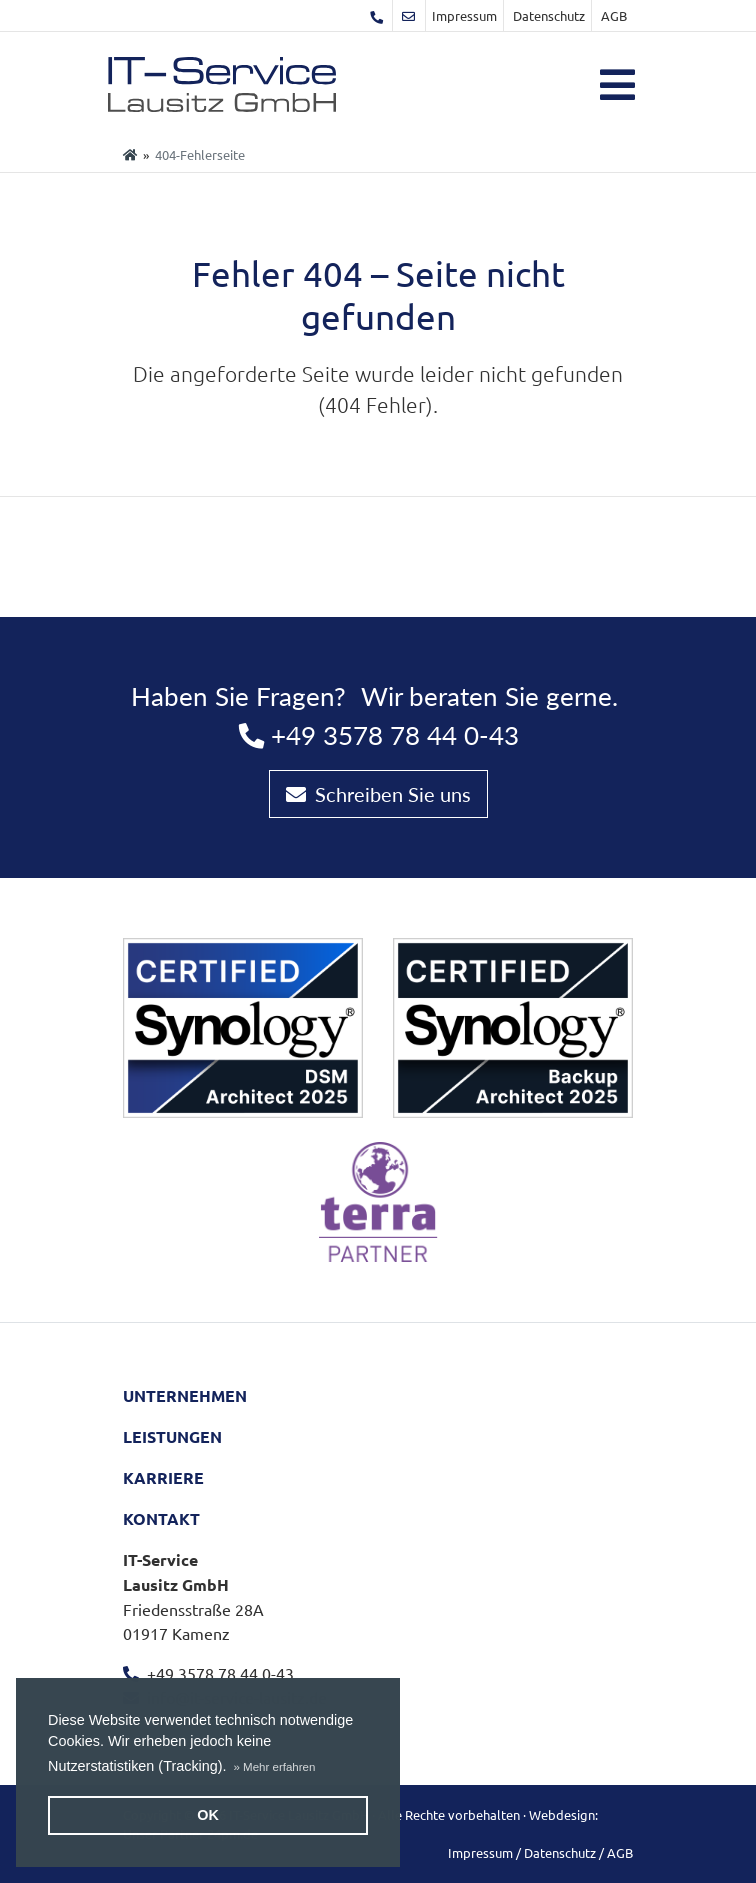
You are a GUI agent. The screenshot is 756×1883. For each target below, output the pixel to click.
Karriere (163, 1477)
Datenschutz (549, 15)
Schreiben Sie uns (378, 794)
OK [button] (208, 1815)
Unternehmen (185, 1395)
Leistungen (172, 1436)
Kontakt (161, 1518)
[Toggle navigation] (617, 85)
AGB (614, 15)
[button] (275, 1767)
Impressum (464, 15)
